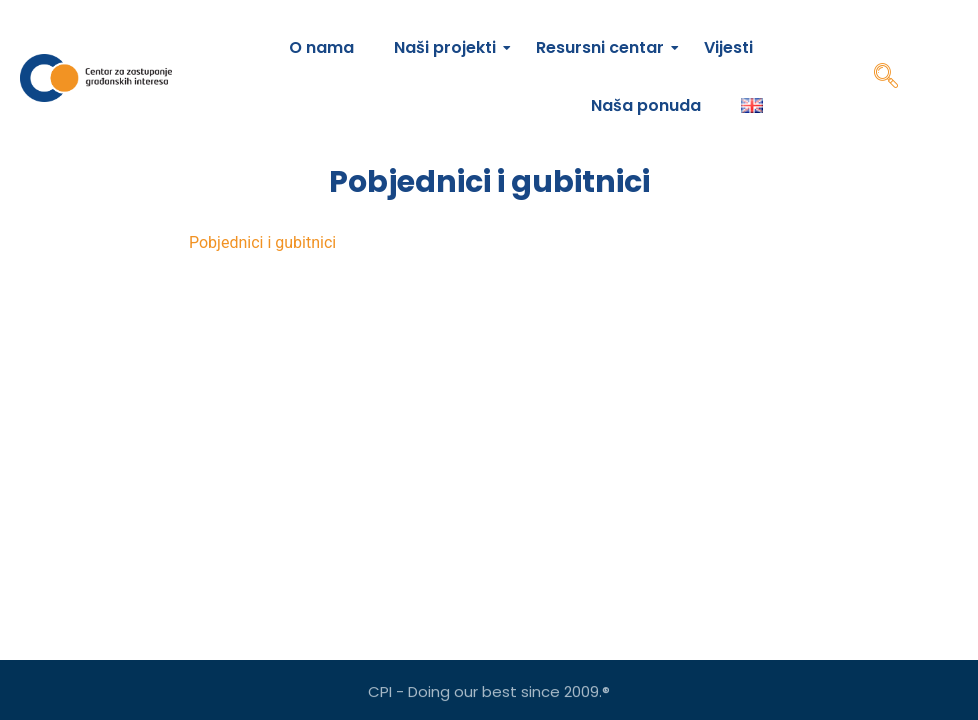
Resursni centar (605, 47)
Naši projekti (450, 47)
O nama (321, 47)
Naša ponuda (646, 105)
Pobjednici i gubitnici (262, 242)
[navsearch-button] (886, 78)
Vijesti (728, 47)
